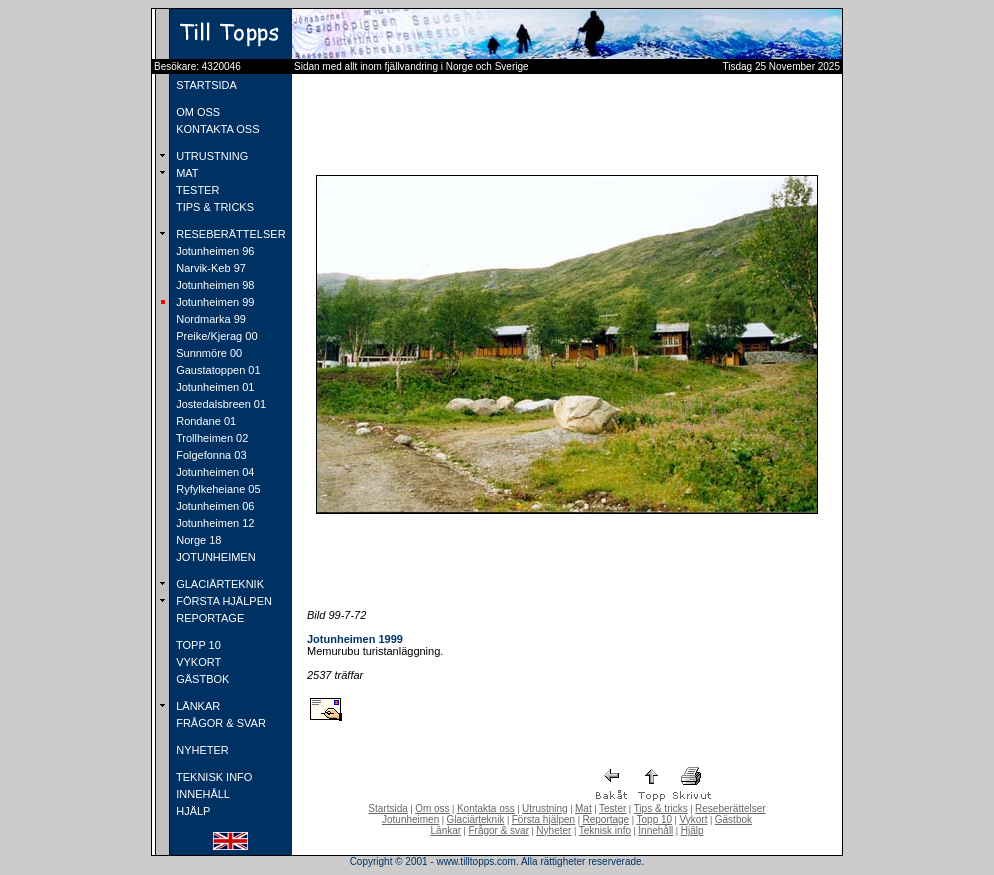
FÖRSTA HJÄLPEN (222, 601)
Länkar (446, 830)
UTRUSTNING (210, 156)
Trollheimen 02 (210, 438)
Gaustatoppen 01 (216, 370)
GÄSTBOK (201, 679)
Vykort (693, 819)
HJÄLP (191, 811)
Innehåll (655, 830)
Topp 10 (655, 819)
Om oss (432, 808)
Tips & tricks (661, 808)
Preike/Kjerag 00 (215, 336)
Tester (612, 808)
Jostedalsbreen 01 (219, 404)
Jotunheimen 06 (213, 506)
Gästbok (733, 819)
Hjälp (692, 830)
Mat (583, 808)
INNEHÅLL (201, 794)
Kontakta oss (486, 808)
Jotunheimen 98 (213, 285)
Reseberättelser (730, 808)
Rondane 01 (204, 421)
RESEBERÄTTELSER (229, 234)
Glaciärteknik (476, 819)
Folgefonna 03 (209, 455)
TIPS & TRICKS (213, 207)
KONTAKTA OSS (216, 129)
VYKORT (197, 662)
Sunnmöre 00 (207, 353)
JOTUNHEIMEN (214, 557)
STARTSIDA (205, 85)
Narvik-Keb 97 (209, 268)
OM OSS (196, 112)
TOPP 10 (197, 645)
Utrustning (545, 808)
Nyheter (553, 830)
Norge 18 (197, 540)
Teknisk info (605, 830)
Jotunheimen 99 (213, 302)
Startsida (387, 808)
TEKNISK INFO (212, 777)
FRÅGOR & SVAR (219, 723)
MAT (185, 173)
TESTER (196, 190)
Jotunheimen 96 (213, 251)
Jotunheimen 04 (213, 472)
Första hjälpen (543, 819)
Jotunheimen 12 (213, 523)
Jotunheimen (410, 819)
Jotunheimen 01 (213, 387)
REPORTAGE (208, 618)
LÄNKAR (196, 706)
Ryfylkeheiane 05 (216, 489)
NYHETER (201, 750)
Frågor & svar (498, 830)
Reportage (605, 819)
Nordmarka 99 (209, 319)
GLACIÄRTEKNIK (218, 584)
